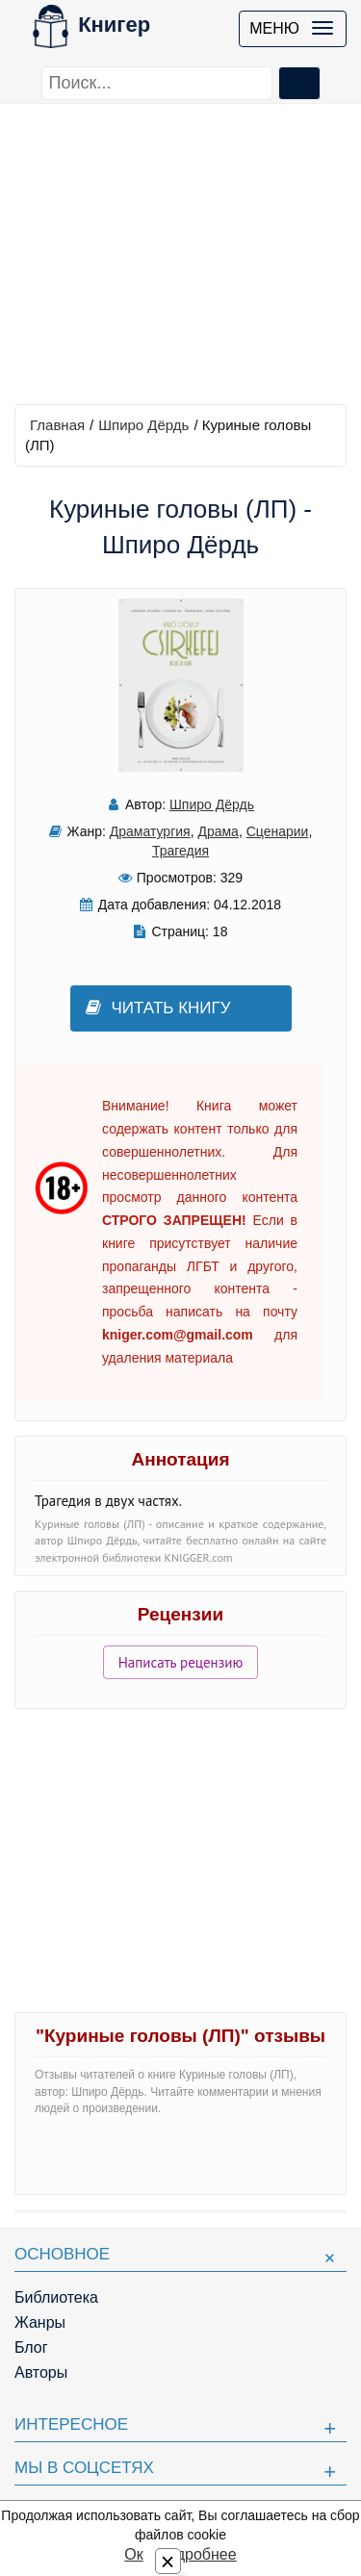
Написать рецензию (181, 1662)
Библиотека (56, 2297)
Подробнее (197, 2554)
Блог (31, 2347)
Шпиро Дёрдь (143, 425)
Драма (217, 831)
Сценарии (277, 831)
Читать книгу (158, 1008)
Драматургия (150, 831)
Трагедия (180, 850)
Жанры (39, 2322)
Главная (57, 425)
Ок (133, 2554)
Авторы (40, 2372)
